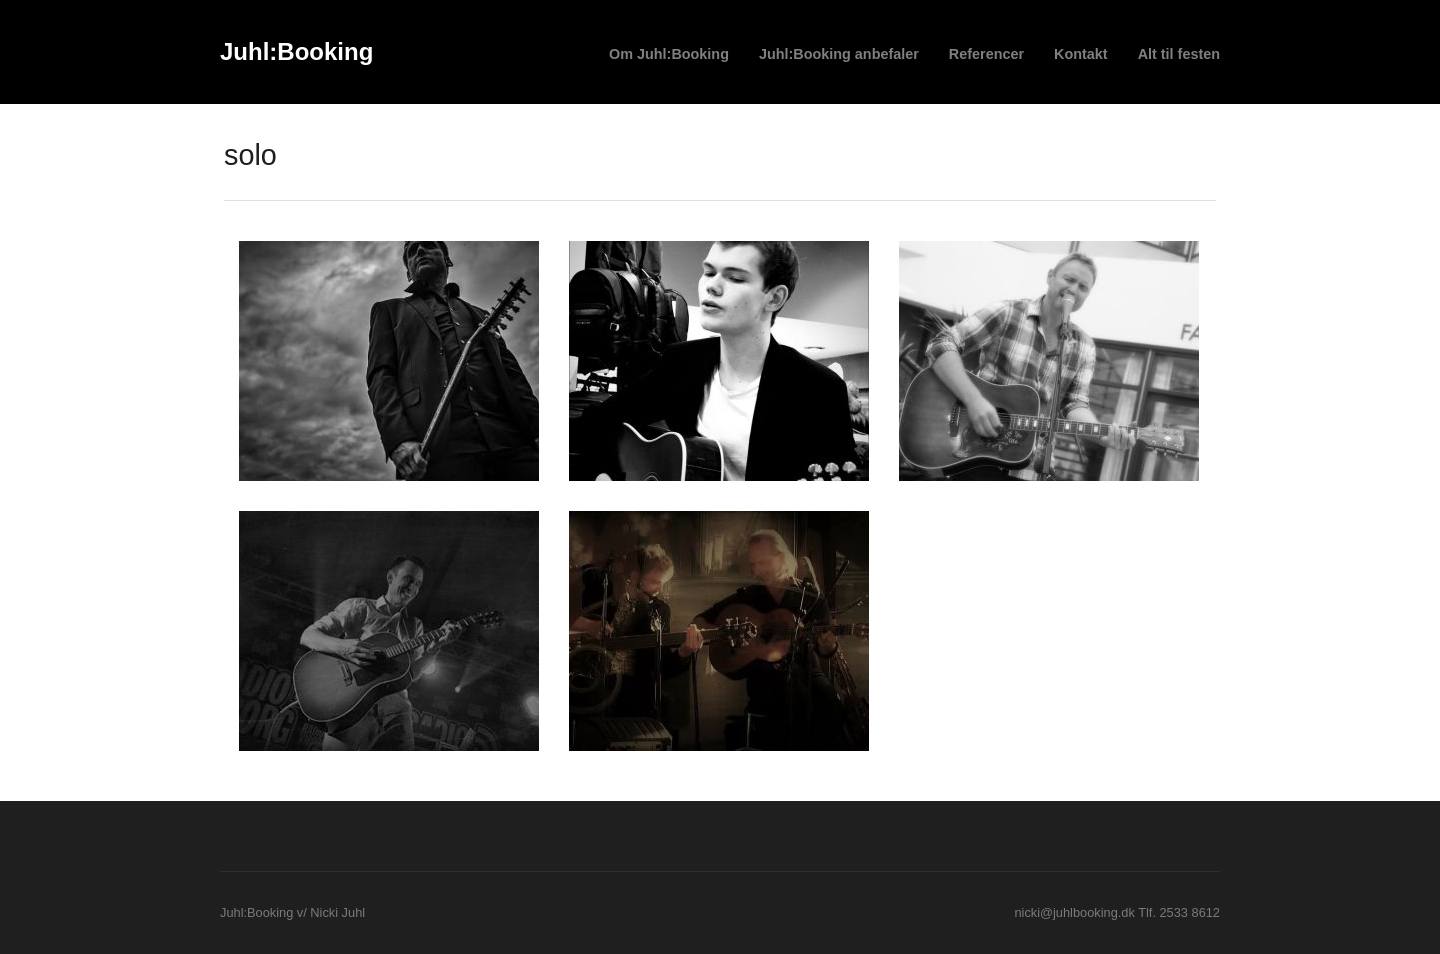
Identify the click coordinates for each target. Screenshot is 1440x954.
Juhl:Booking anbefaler (839, 54)
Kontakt (1081, 54)
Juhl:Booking (296, 51)
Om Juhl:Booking (669, 54)
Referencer (986, 54)
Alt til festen (1179, 54)
